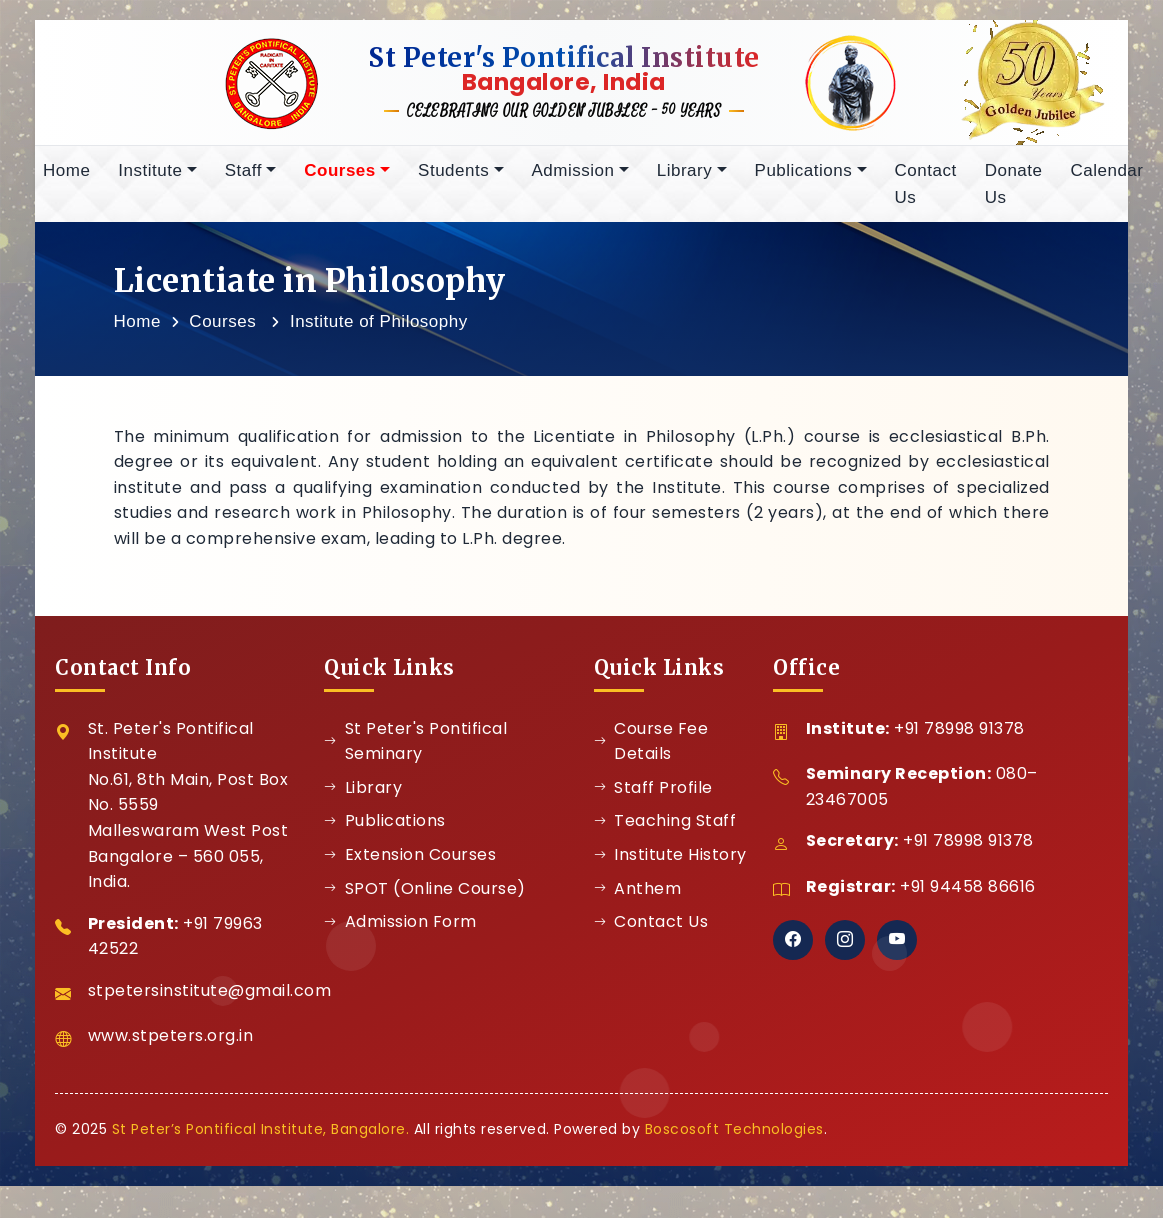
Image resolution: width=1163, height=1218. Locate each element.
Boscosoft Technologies (734, 1136)
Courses (222, 328)
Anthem (638, 895)
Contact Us (926, 191)
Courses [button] (340, 177)
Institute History (670, 861)
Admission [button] (573, 177)
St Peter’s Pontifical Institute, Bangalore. (261, 1136)
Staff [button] (243, 177)
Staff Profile (653, 794)
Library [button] (684, 177)
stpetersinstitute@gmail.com (210, 997)
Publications (385, 827)
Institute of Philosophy (379, 328)
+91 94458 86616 (968, 893)
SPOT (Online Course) (425, 895)
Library (363, 794)
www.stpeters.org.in (171, 1042)
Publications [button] (804, 177)
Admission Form (400, 928)
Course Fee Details (651, 748)
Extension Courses (410, 861)
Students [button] (453, 177)
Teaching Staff (665, 827)
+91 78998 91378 (959, 735)
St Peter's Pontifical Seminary (415, 748)
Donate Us (1014, 191)
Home (66, 177)
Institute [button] (150, 177)
